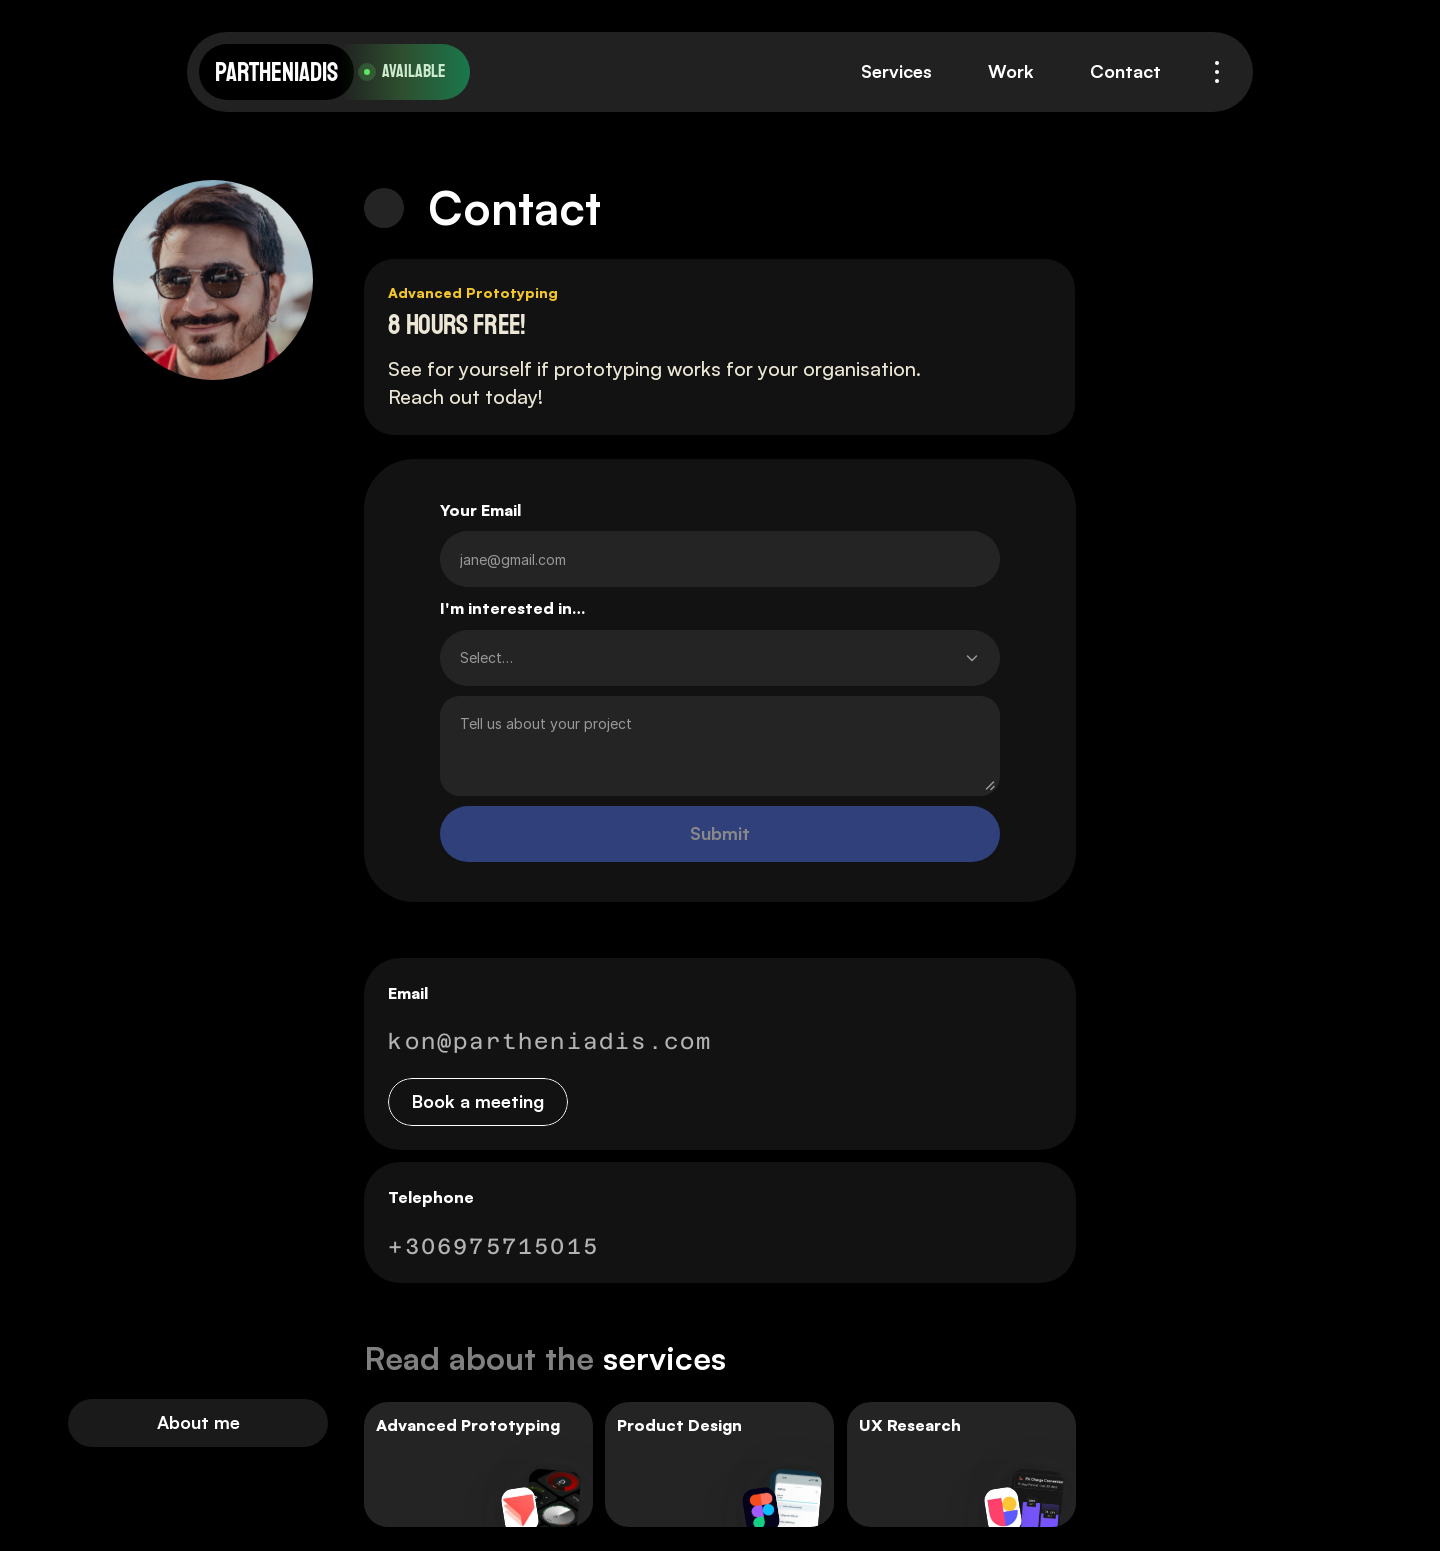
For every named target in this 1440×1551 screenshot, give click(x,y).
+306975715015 (493, 1246)
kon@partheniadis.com (550, 1041)
